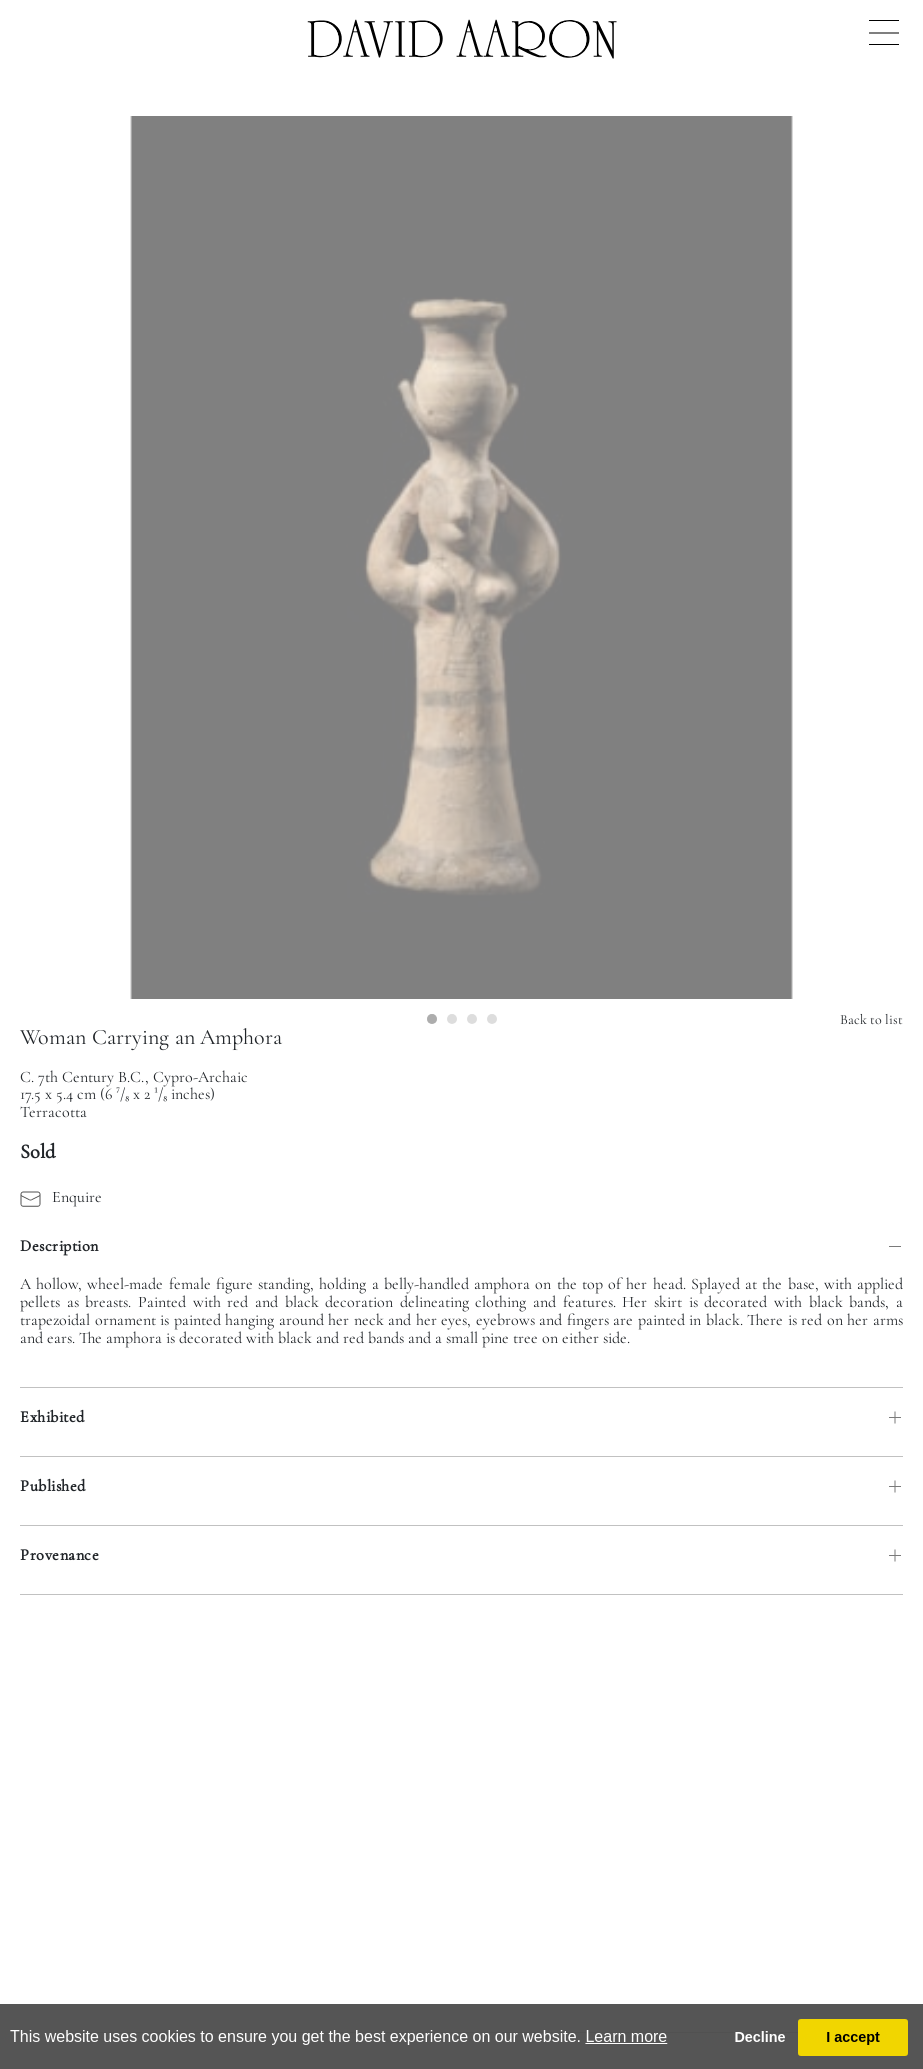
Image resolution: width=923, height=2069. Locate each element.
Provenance (59, 1555)
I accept (853, 2037)
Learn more (626, 2036)
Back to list (871, 1019)
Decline (759, 2037)
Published (53, 1486)
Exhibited (52, 1417)
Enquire (61, 1197)
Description (59, 1246)
